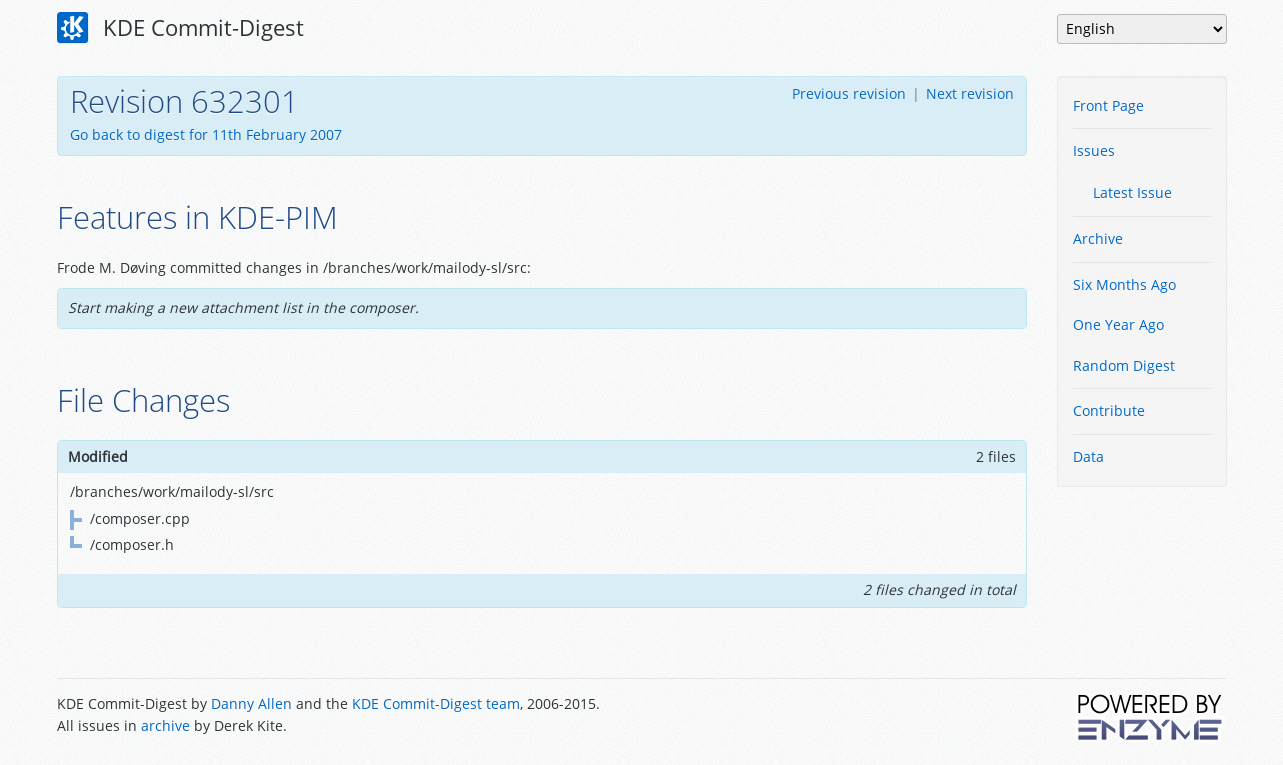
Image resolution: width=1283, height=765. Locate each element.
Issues (1094, 150)
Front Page (1108, 105)
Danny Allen (251, 703)
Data (1088, 456)
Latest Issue (1132, 192)
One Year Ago (1118, 324)
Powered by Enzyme (1151, 717)
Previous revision (849, 93)
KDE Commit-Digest (181, 28)
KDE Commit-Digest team (436, 703)
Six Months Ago (1124, 284)
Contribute (1109, 410)
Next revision (970, 93)
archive (165, 725)
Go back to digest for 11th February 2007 (206, 134)
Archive (1098, 238)
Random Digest (1124, 365)
